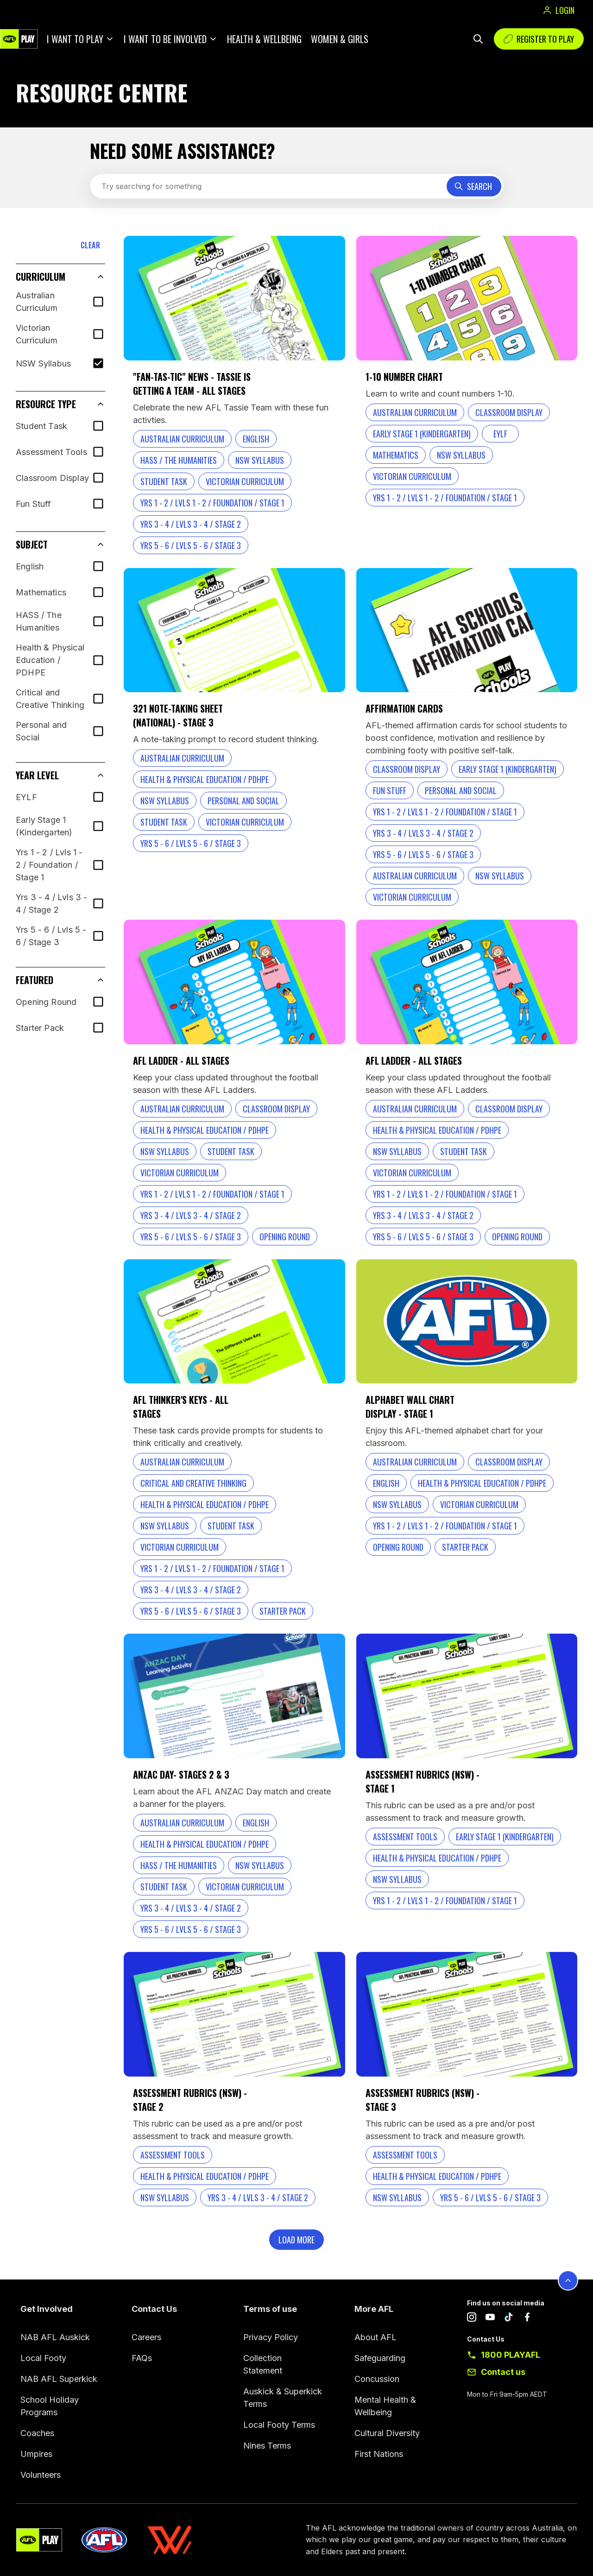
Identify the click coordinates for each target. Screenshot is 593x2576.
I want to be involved (165, 39)
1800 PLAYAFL (510, 2355)
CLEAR (90, 245)
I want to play (75, 39)
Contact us (503, 2372)
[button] (60, 276)
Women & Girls (339, 39)
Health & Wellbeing (264, 39)
